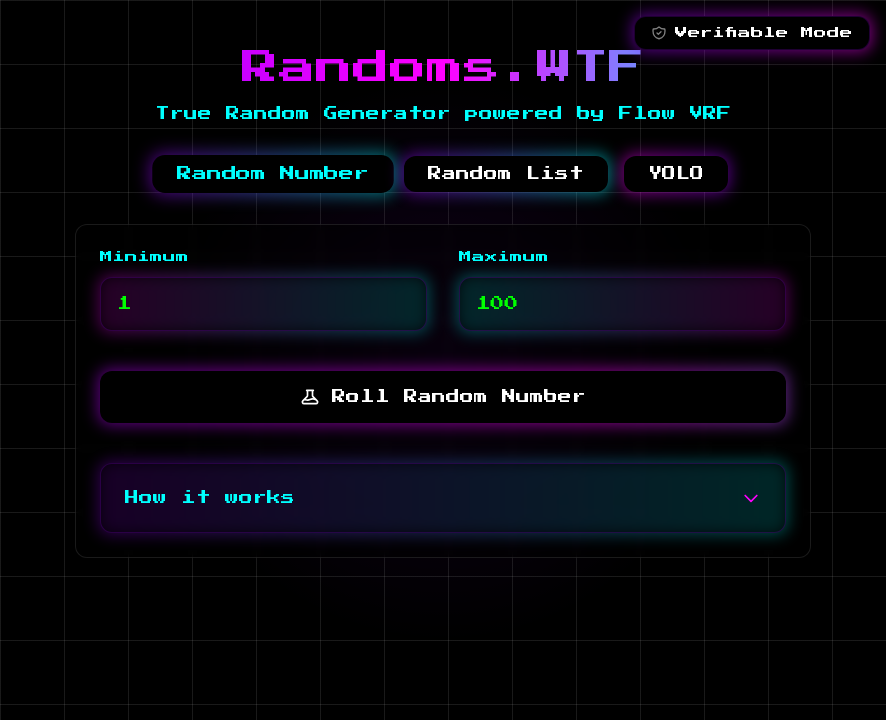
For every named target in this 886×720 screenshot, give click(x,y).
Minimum (144, 257)
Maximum (504, 257)
